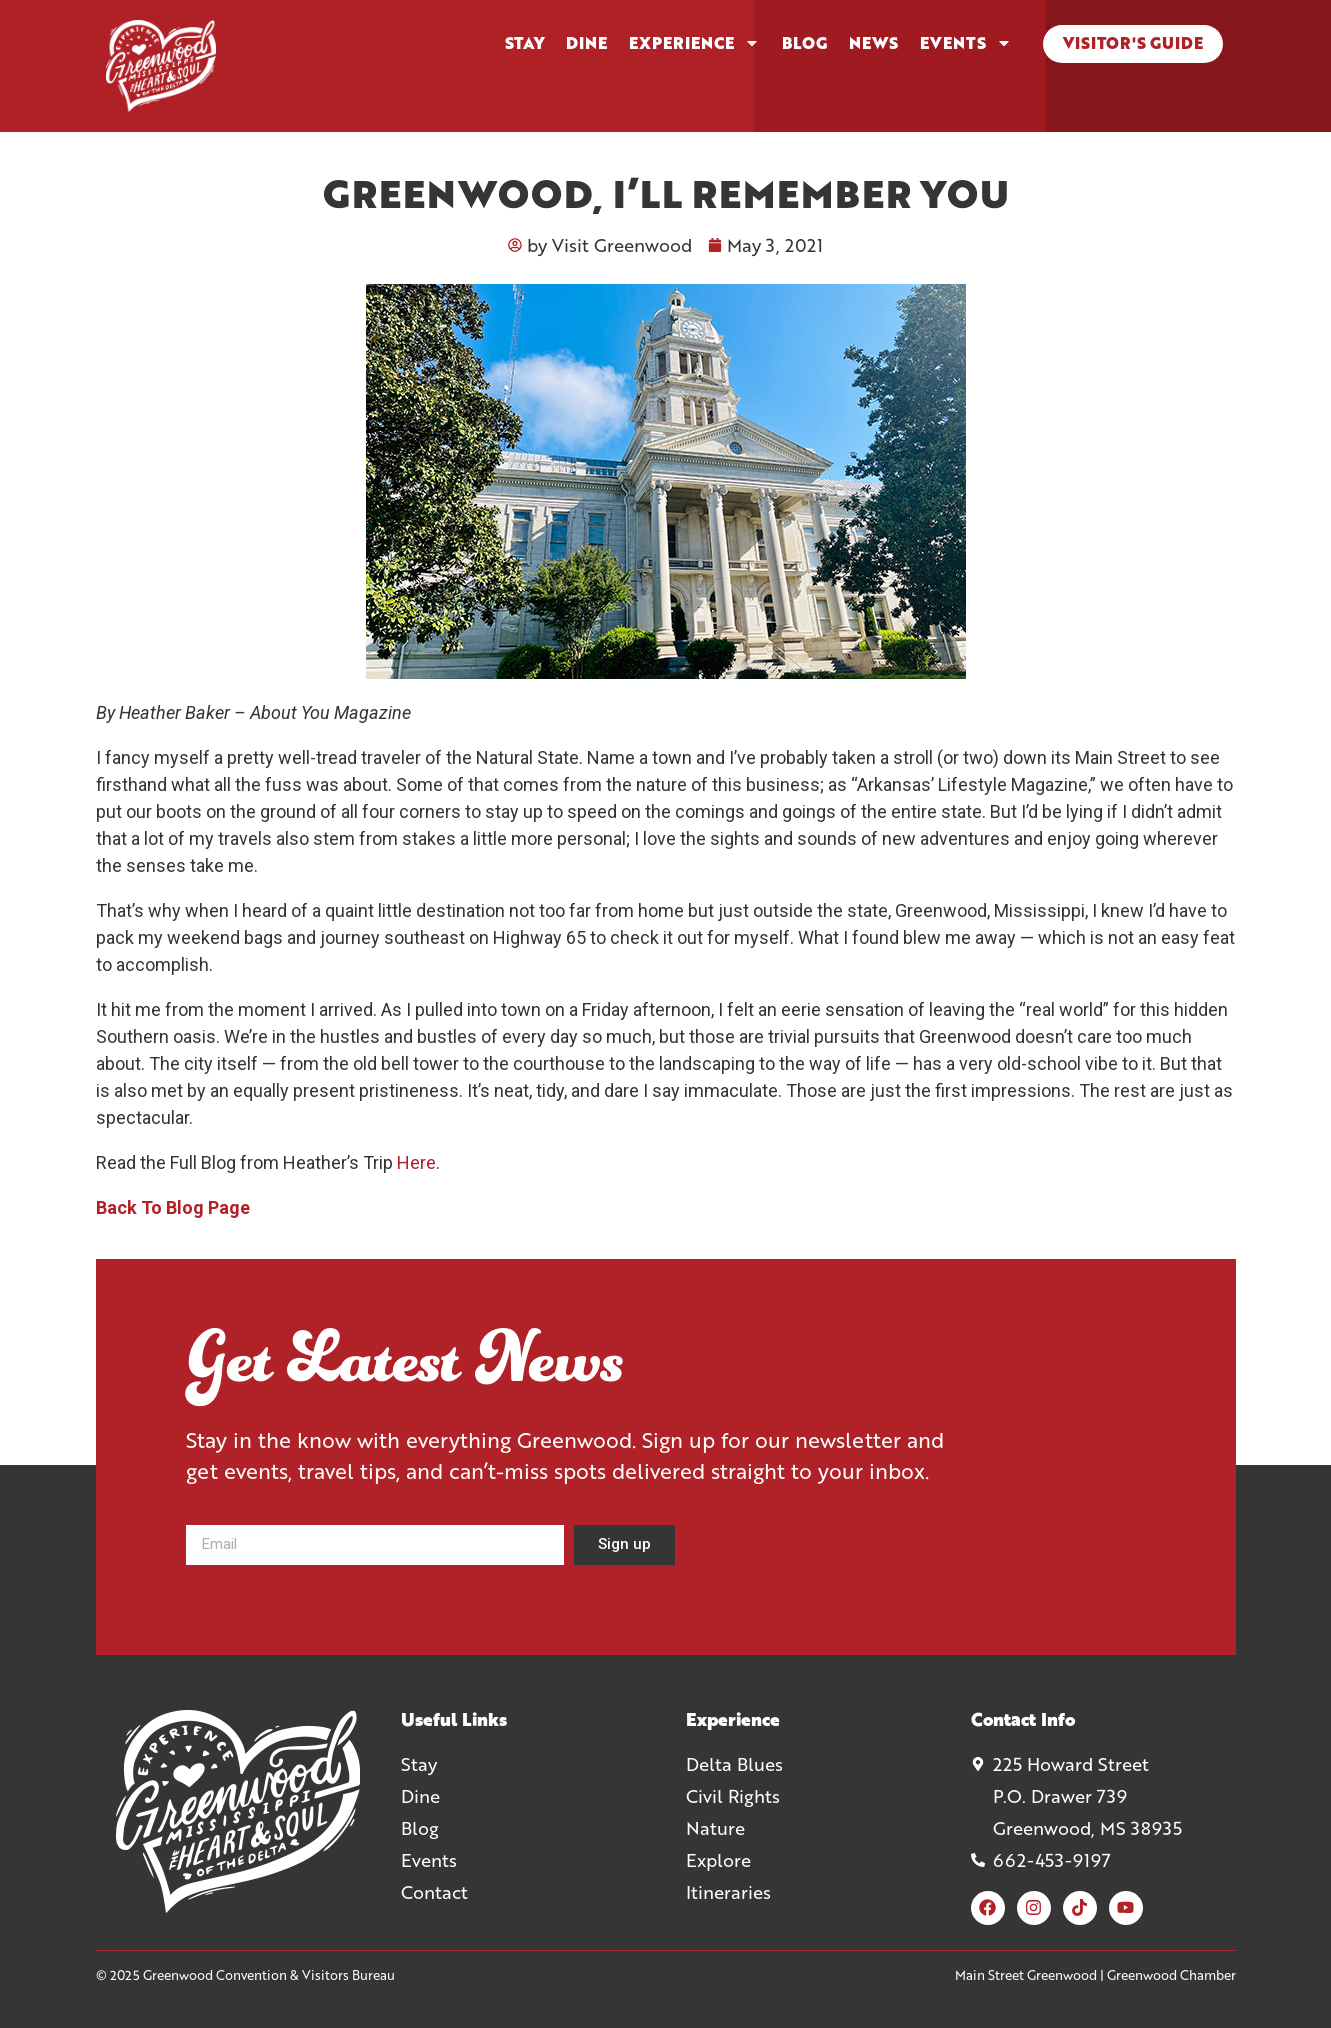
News (873, 43)
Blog (804, 43)
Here (416, 1162)
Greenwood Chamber (1171, 1975)
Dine (586, 43)
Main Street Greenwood (1026, 1975)
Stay (524, 43)
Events (966, 43)
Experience (694, 43)
